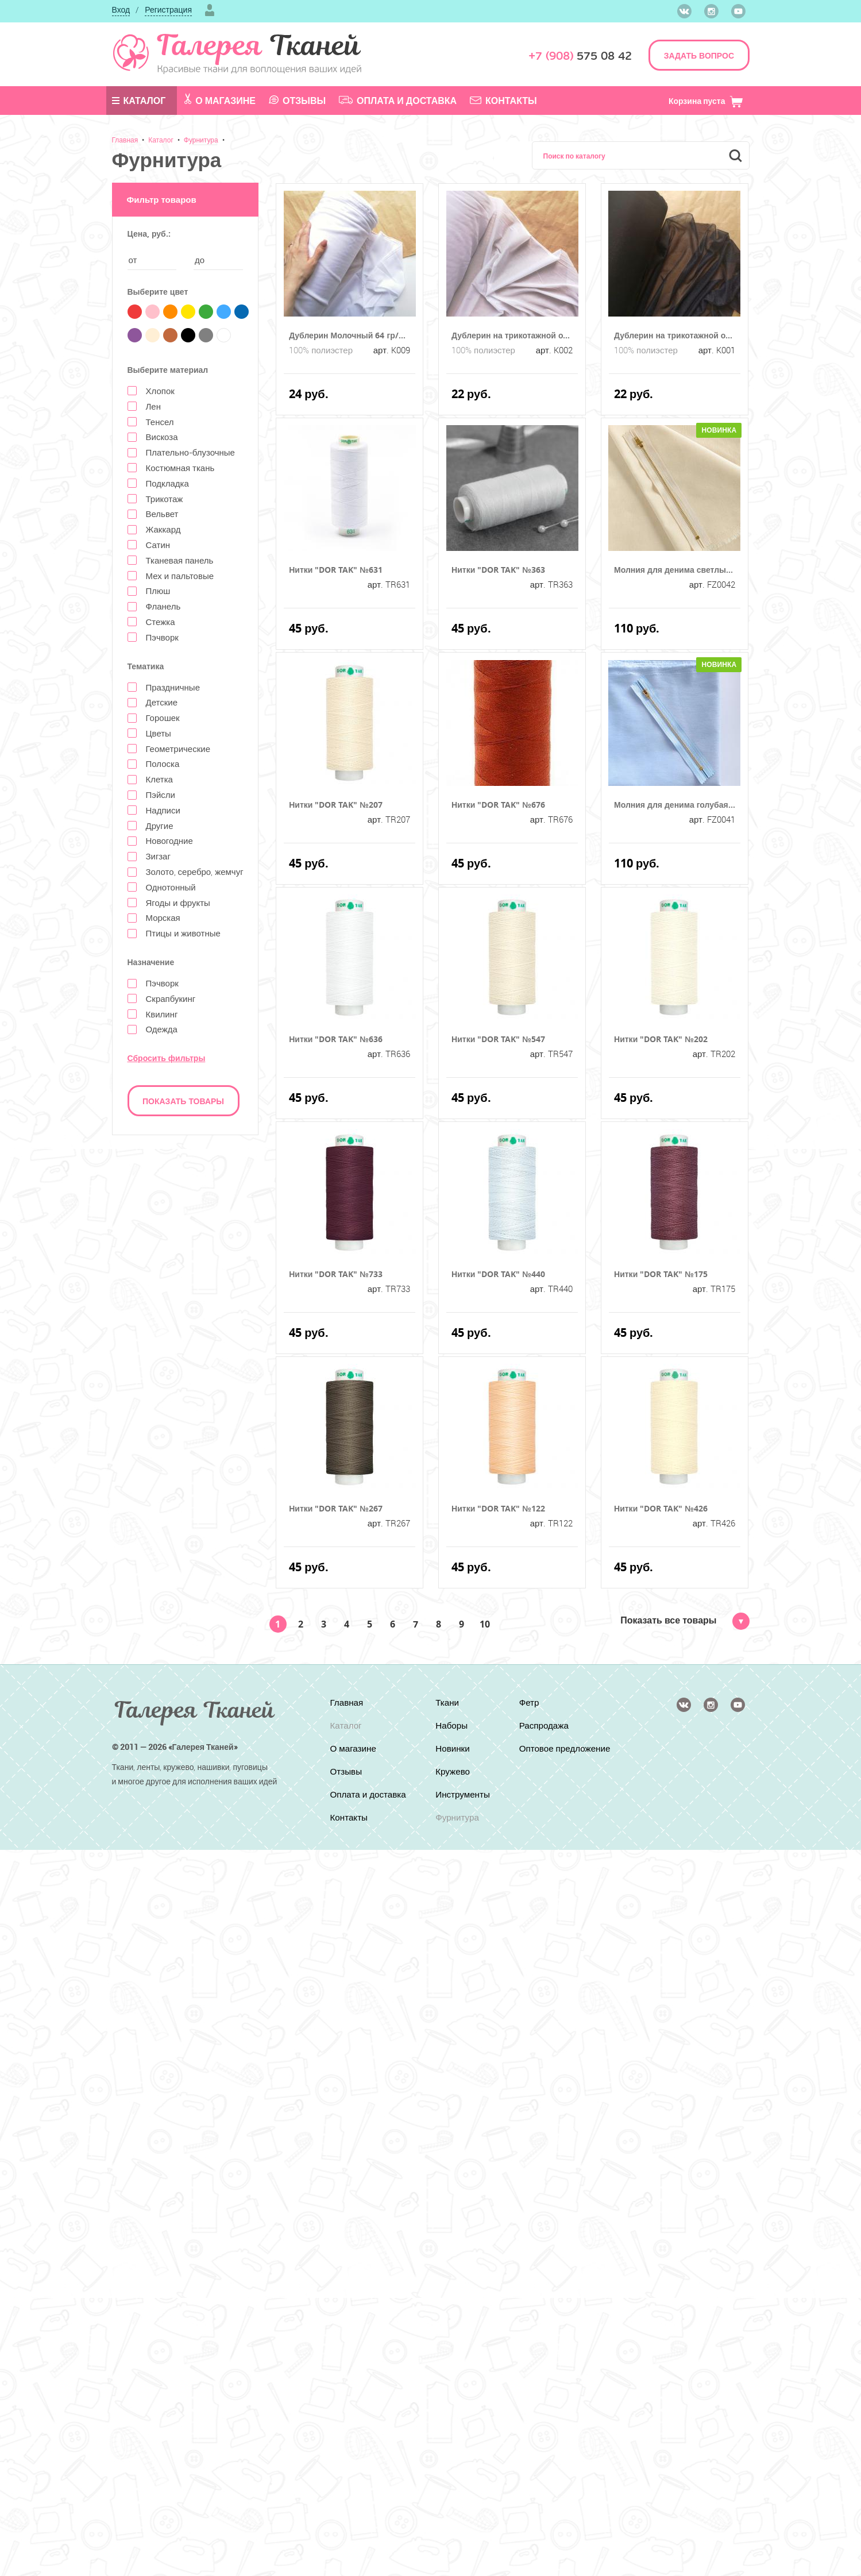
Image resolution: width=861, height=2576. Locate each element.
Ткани (446, 1702)
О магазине (220, 100)
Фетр (529, 1702)
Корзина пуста (706, 100)
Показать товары (183, 1101)
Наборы (451, 1725)
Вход (121, 9)
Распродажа (545, 1725)
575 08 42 (580, 56)
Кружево (452, 1771)
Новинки (452, 1748)
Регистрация (168, 9)
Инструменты (463, 1794)
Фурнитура (201, 139)
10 (485, 1624)
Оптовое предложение (548, 1753)
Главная (125, 139)
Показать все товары (684, 1620)
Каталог (139, 100)
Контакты (503, 100)
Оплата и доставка (398, 100)
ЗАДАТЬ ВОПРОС (699, 55)
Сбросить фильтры (167, 1057)
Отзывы (297, 100)
